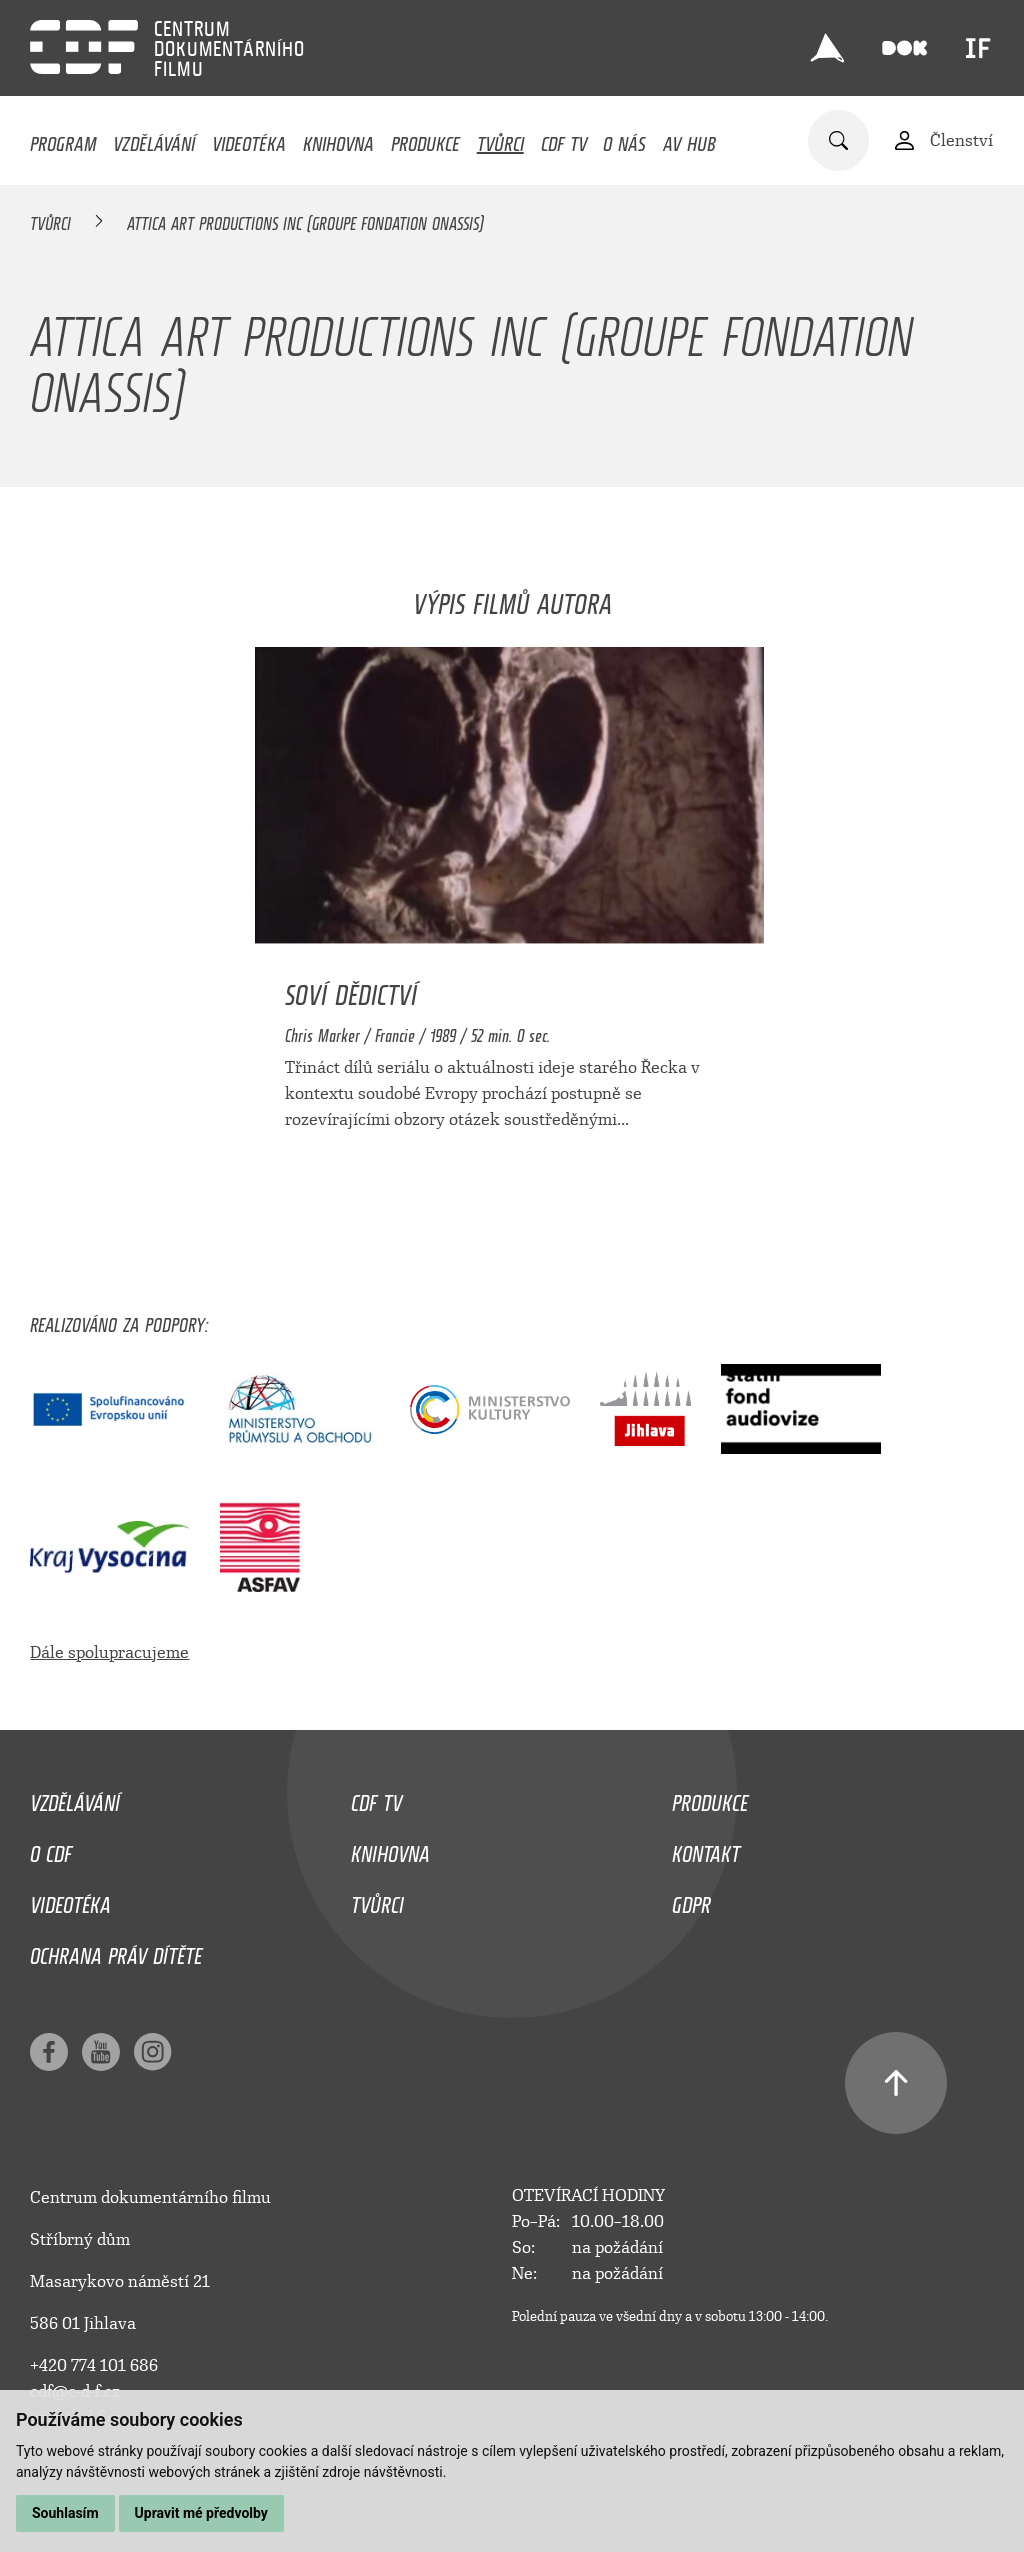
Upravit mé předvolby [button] (201, 2513)
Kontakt (706, 1849)
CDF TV (564, 139)
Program (63, 139)
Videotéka (249, 139)
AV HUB (689, 139)
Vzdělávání (154, 139)
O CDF (51, 1849)
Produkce (425, 139)
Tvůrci (500, 139)
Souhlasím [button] (65, 2513)
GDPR (691, 1900)
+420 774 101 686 (94, 2365)
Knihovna (338, 139)
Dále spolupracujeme (109, 1652)
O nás (624, 139)
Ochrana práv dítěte (116, 1951)
